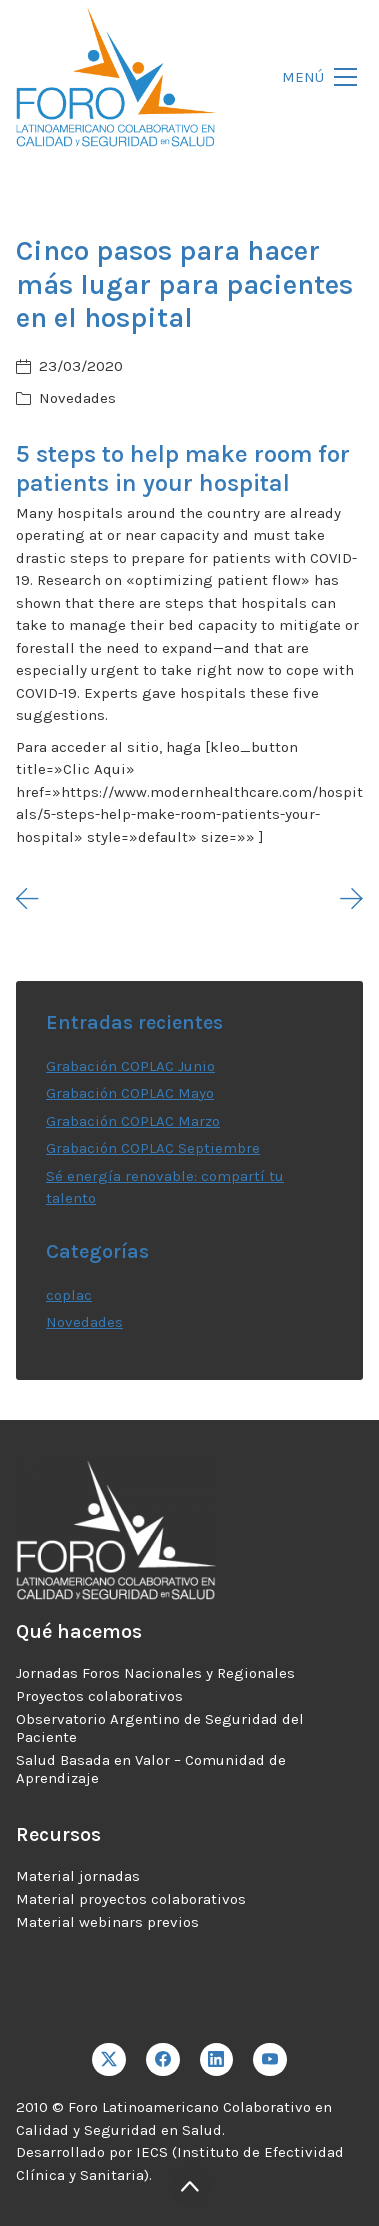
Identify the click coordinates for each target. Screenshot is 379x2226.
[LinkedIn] (217, 2060)
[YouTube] (270, 2060)
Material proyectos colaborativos (131, 1899)
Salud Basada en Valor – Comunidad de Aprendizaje (151, 1769)
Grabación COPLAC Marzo (133, 1121)
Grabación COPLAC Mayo (130, 1093)
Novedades (77, 398)
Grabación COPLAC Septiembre (153, 1148)
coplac (69, 1295)
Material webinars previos (107, 1922)
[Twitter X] (109, 2060)
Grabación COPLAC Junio (130, 1066)
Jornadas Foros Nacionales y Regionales (155, 1673)
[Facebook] (163, 2060)
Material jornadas (78, 1876)
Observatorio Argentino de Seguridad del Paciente (160, 1728)
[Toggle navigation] (314, 77)
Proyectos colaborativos (99, 1696)
